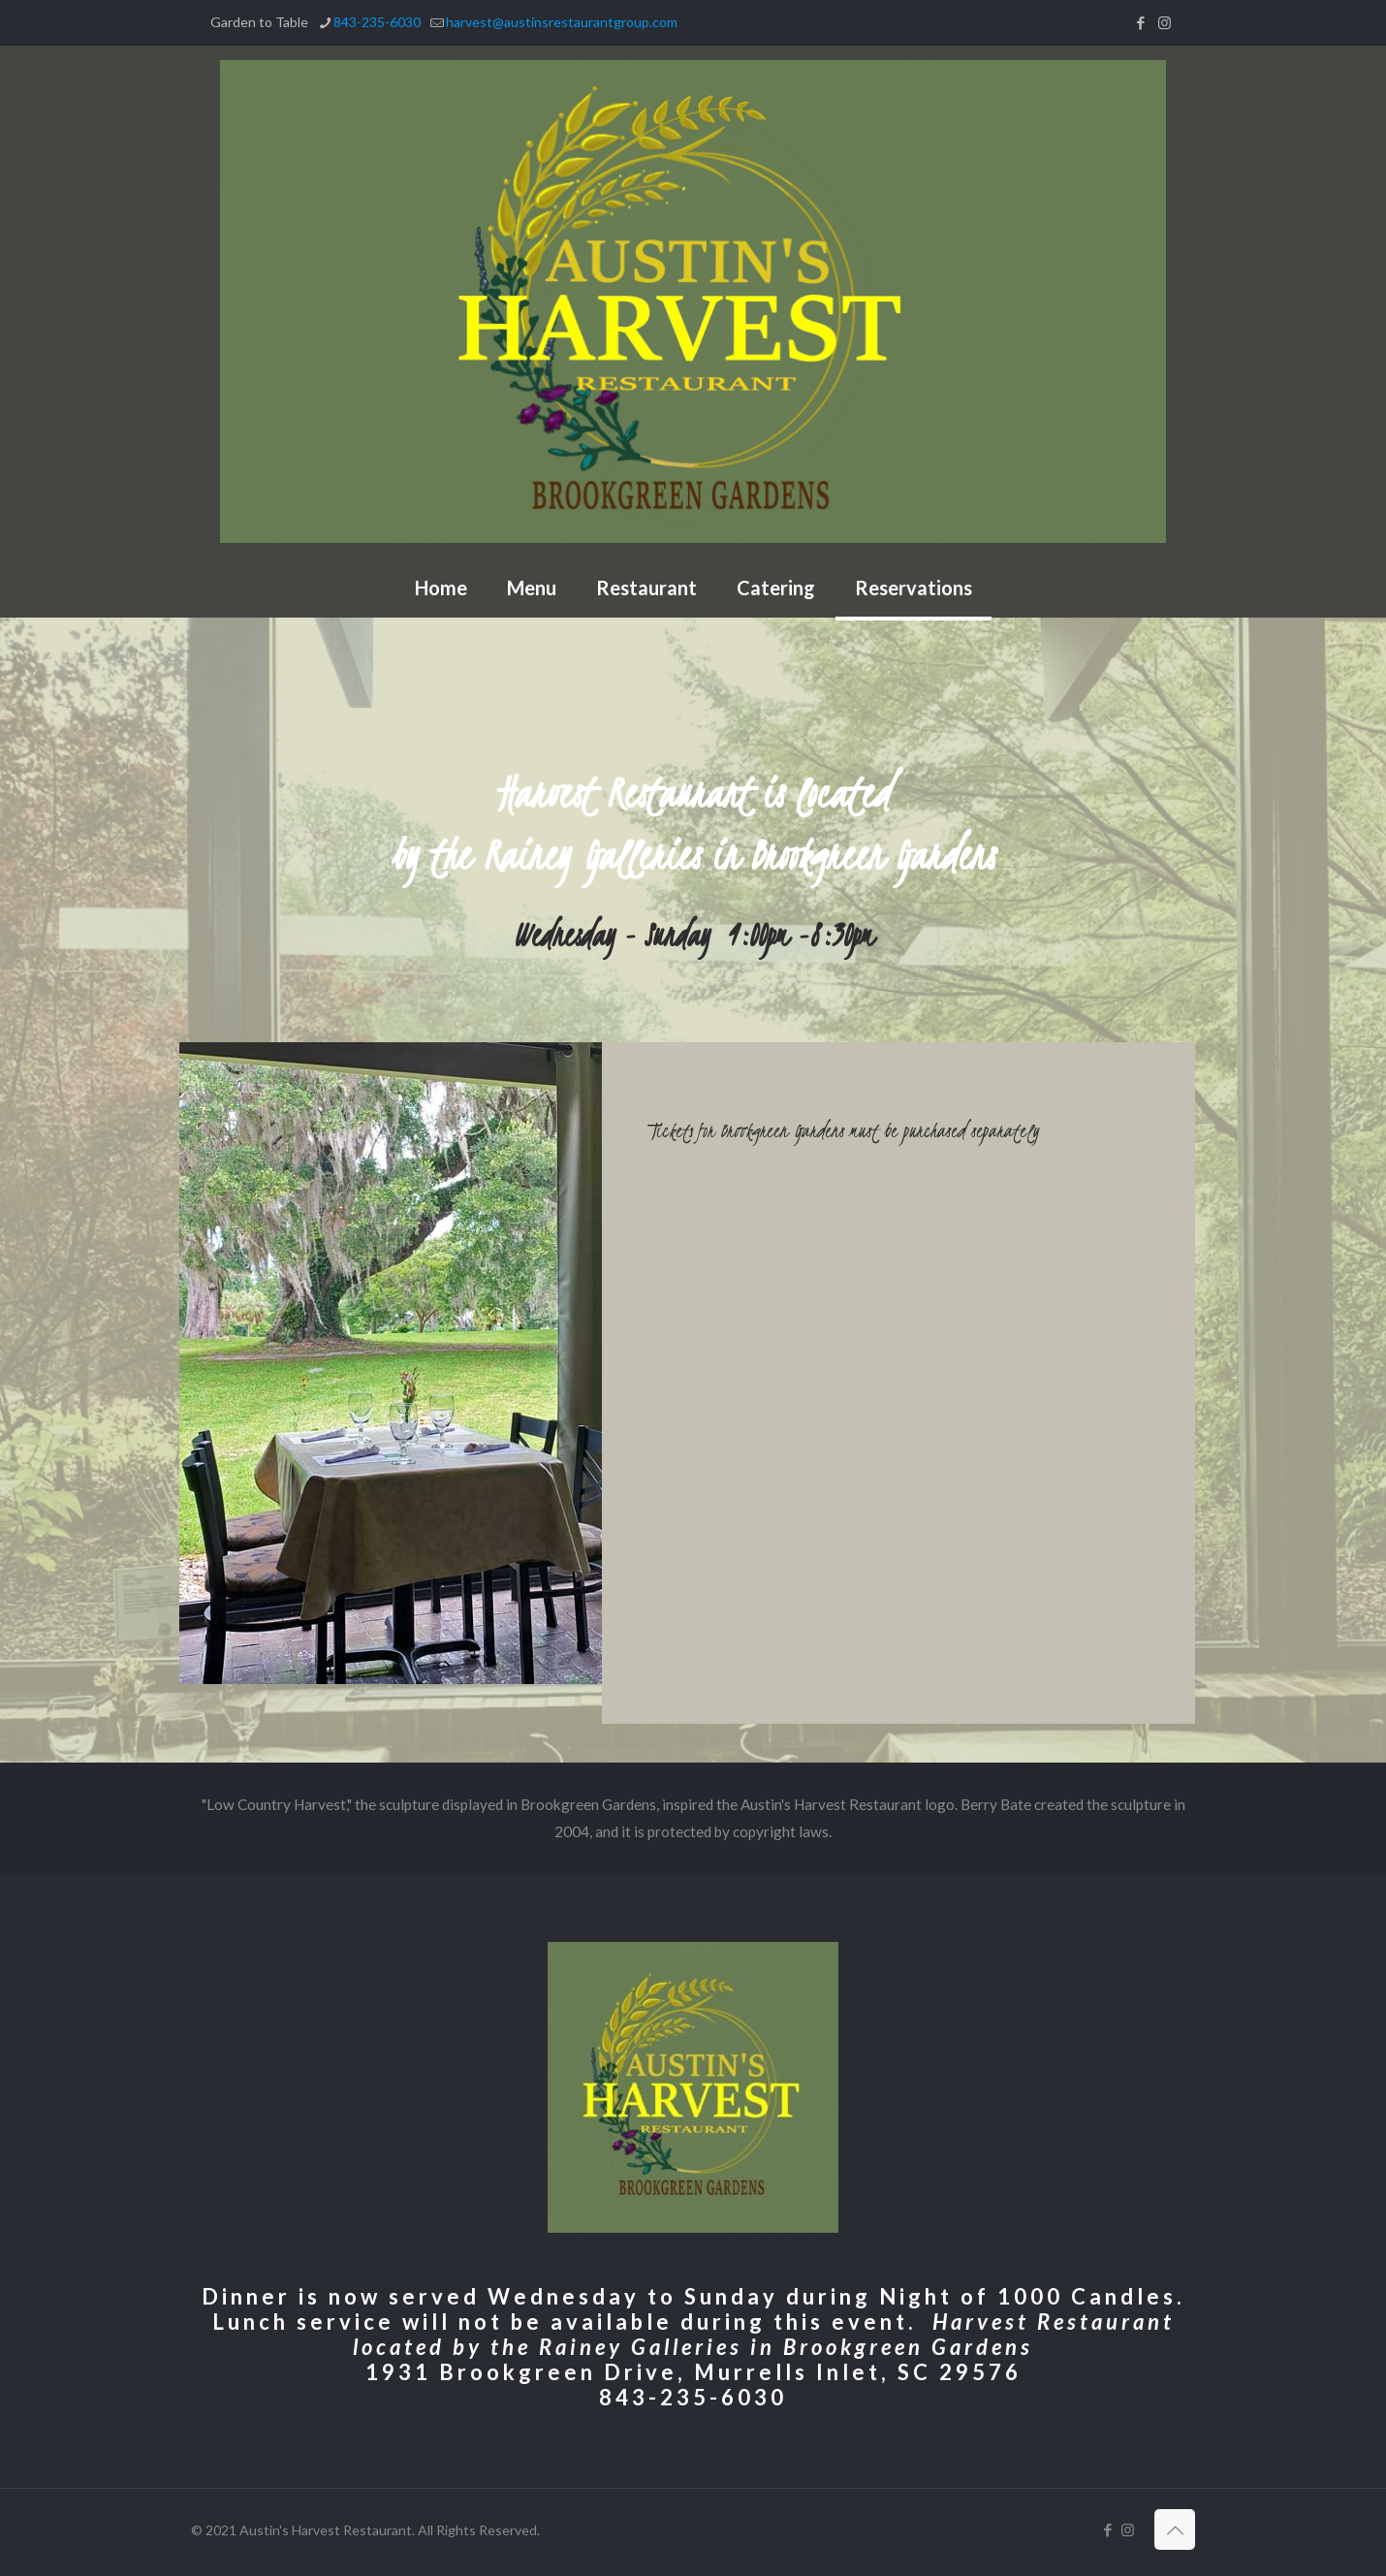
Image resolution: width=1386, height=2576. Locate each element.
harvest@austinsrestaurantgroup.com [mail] (561, 22)
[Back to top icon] (1174, 2529)
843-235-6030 (693, 2397)
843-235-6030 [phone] (377, 22)
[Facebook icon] (1140, 22)
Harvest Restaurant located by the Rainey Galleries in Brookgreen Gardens (764, 2334)
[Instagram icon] (1164, 22)
